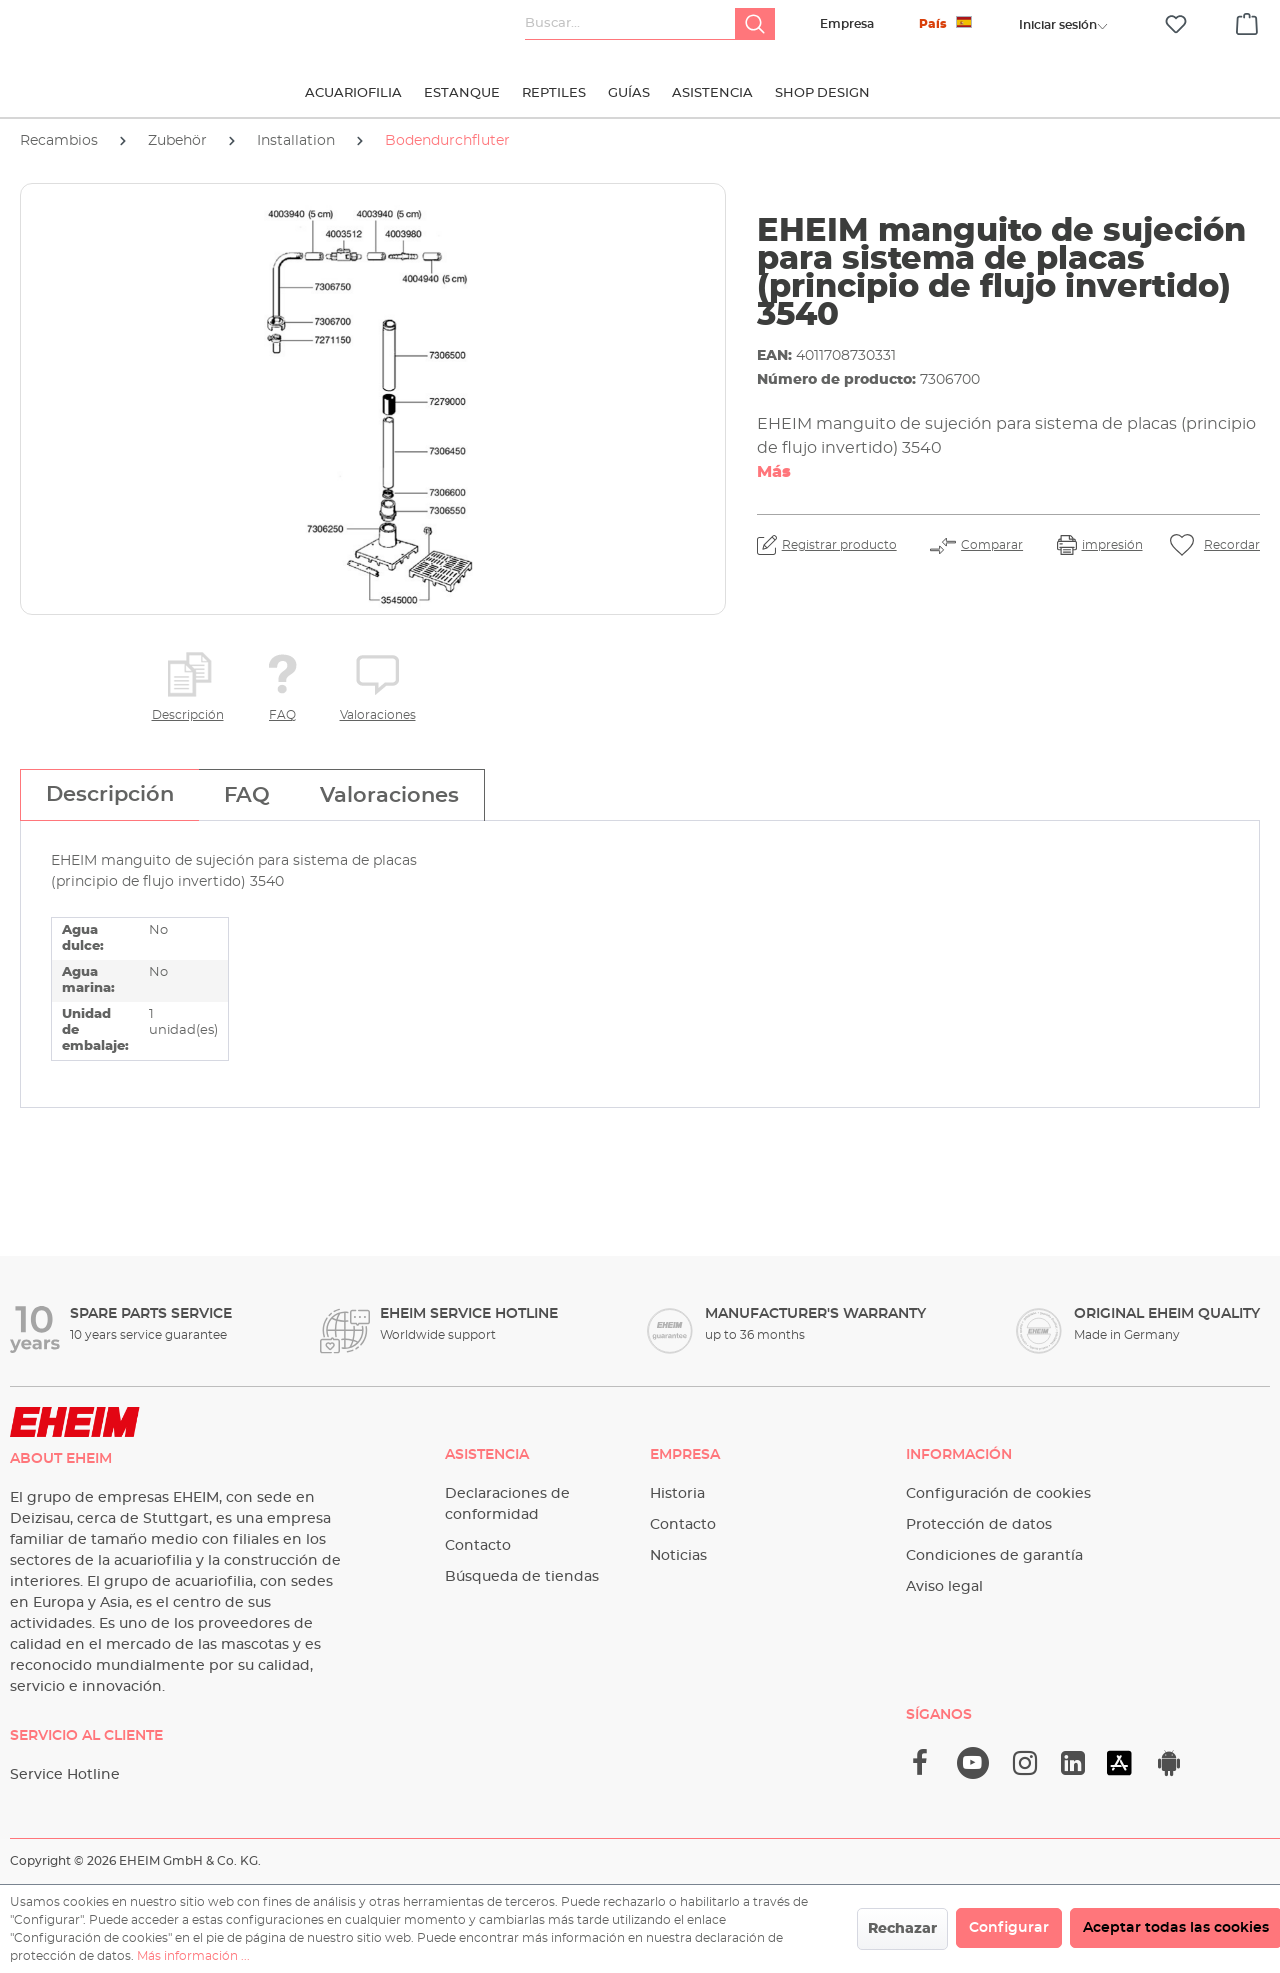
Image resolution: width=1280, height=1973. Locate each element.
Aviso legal (944, 1587)
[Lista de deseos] (1176, 24)
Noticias (678, 1556)
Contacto (478, 1546)
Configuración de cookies (998, 1494)
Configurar (1009, 1928)
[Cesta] (1247, 21)
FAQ (282, 715)
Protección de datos (979, 1525)
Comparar (992, 545)
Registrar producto (839, 545)
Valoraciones (378, 715)
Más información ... (193, 1956)
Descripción (188, 715)
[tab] (109, 795)
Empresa (847, 24)
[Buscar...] (630, 24)
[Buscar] (755, 24)
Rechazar (902, 1929)
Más (774, 472)
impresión (1112, 545)
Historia (677, 1494)
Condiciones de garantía (994, 1556)
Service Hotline (65, 1775)
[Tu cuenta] (1058, 25)
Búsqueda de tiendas (522, 1577)
